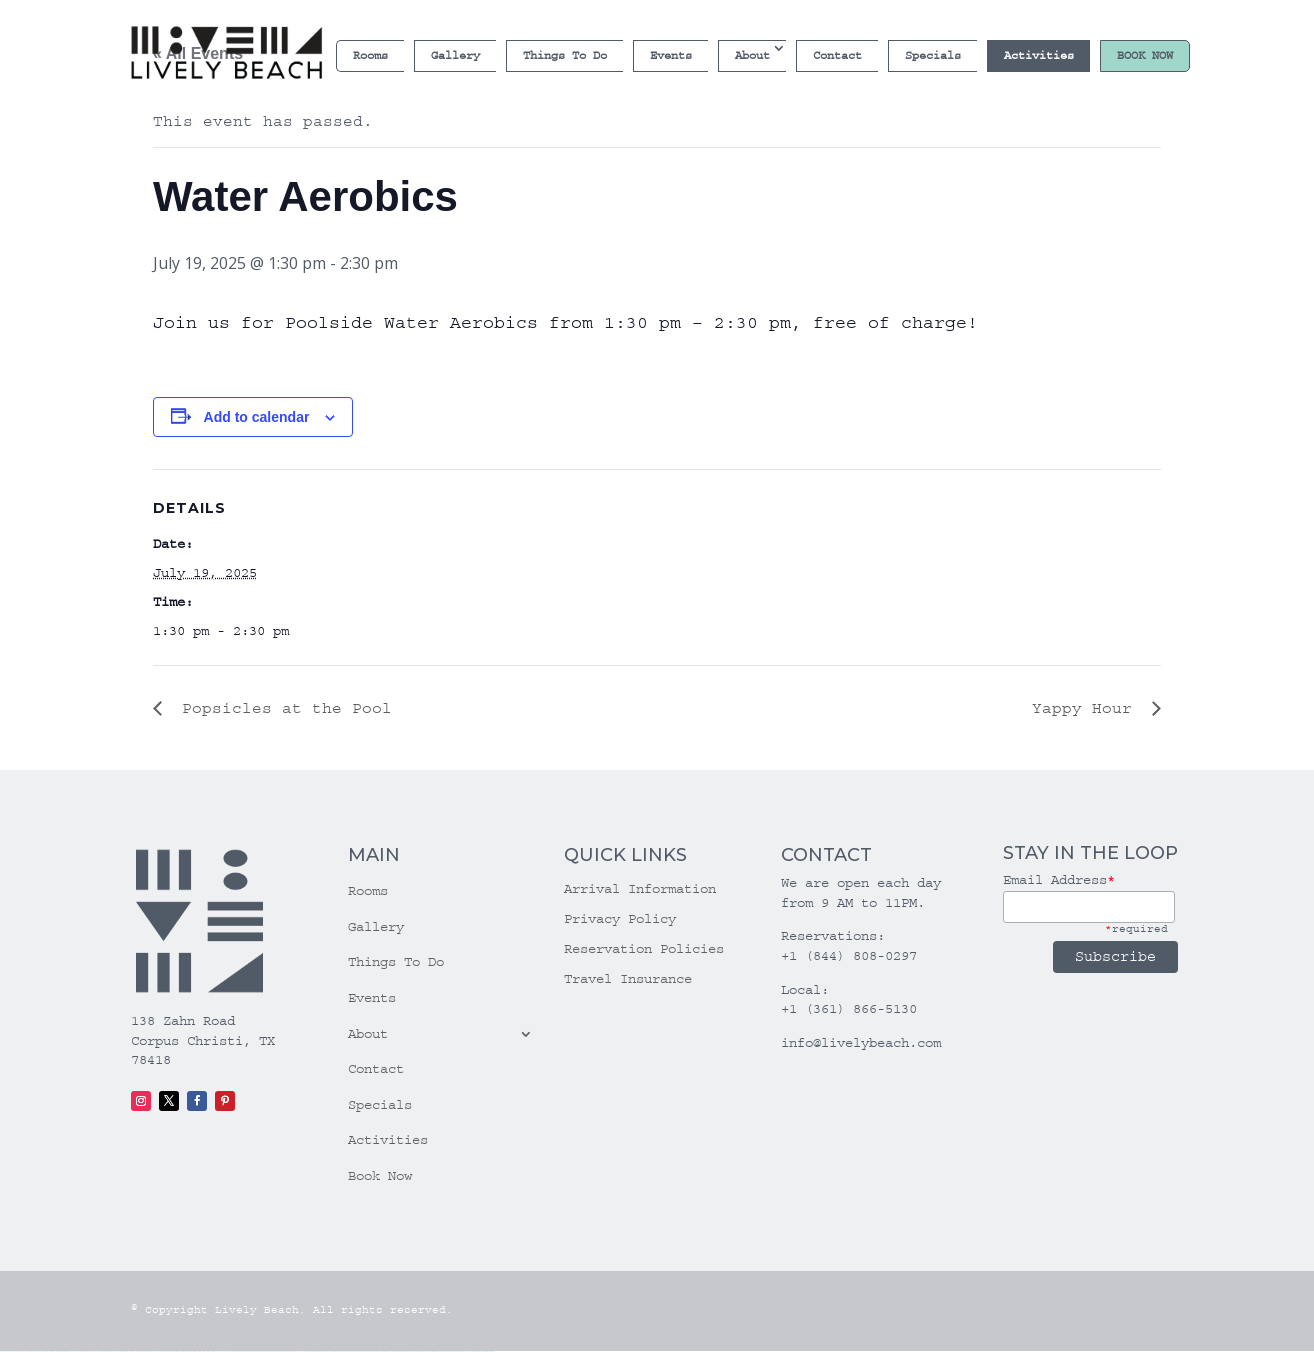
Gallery (455, 55)
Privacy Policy (620, 919)
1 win (185, 1351)
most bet (396, 1351)
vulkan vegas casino (30, 1351)
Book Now (1145, 55)
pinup (238, 1351)
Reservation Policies (644, 949)
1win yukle (228, 1351)
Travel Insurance (628, 979)
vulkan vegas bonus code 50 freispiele (166, 1351)
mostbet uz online (388, 1351)
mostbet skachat (326, 1351)
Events (671, 55)
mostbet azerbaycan (464, 1351)
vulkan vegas (5, 1351)
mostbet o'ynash (376, 1351)
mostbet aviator (442, 1351)
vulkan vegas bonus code (84, 1351)
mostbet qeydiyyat (488, 1351)
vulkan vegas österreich (123, 1351)
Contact (837, 55)
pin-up (251, 1351)
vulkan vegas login (45, 1351)
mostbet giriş (415, 1351)
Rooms (370, 55)
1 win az (208, 1351)
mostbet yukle (424, 1351)
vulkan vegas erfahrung (142, 1351)
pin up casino (244, 1351)
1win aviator (202, 1351)
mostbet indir (433, 1351)
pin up (234, 1351)
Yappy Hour (1087, 708)
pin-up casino (275, 1351)
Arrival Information (640, 889)
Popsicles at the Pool (282, 708)
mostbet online (356, 1351)
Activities (1039, 55)
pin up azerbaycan (296, 1351)
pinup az (256, 1351)
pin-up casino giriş (265, 1351)
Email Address (1059, 880)
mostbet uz (317, 1351)
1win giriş (195, 1351)
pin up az (306, 1351)
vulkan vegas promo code (104, 1351)
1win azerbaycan (217, 1351)
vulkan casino (16, 1351)
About (752, 55)
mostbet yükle (477, 1351)
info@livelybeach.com (861, 1043)
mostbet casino (366, 1351)
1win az (189, 1351)
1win (182, 1351)
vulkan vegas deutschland (63, 1351)
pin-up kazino (284, 1351)
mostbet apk (336, 1351)
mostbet (311, 1351)
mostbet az (407, 1351)
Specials (933, 55)
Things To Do (565, 55)
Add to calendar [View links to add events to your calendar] (257, 417)
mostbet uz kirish (345, 1351)
